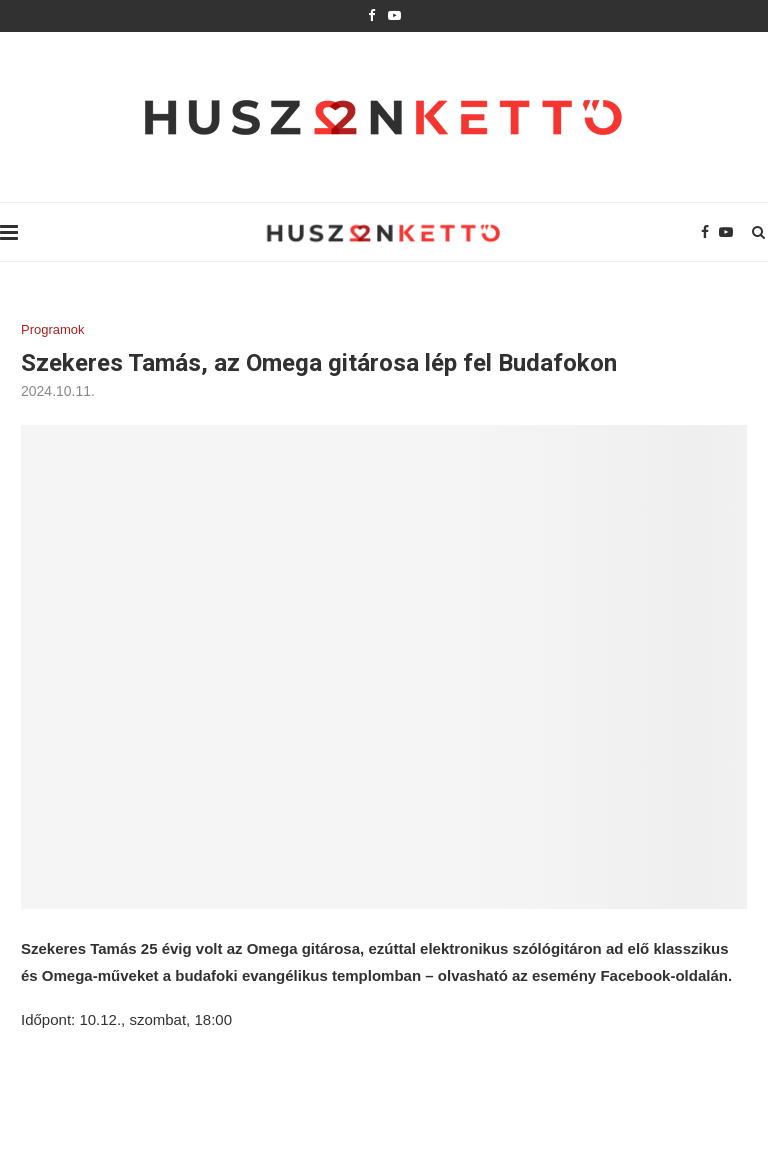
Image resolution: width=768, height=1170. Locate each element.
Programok (53, 329)
